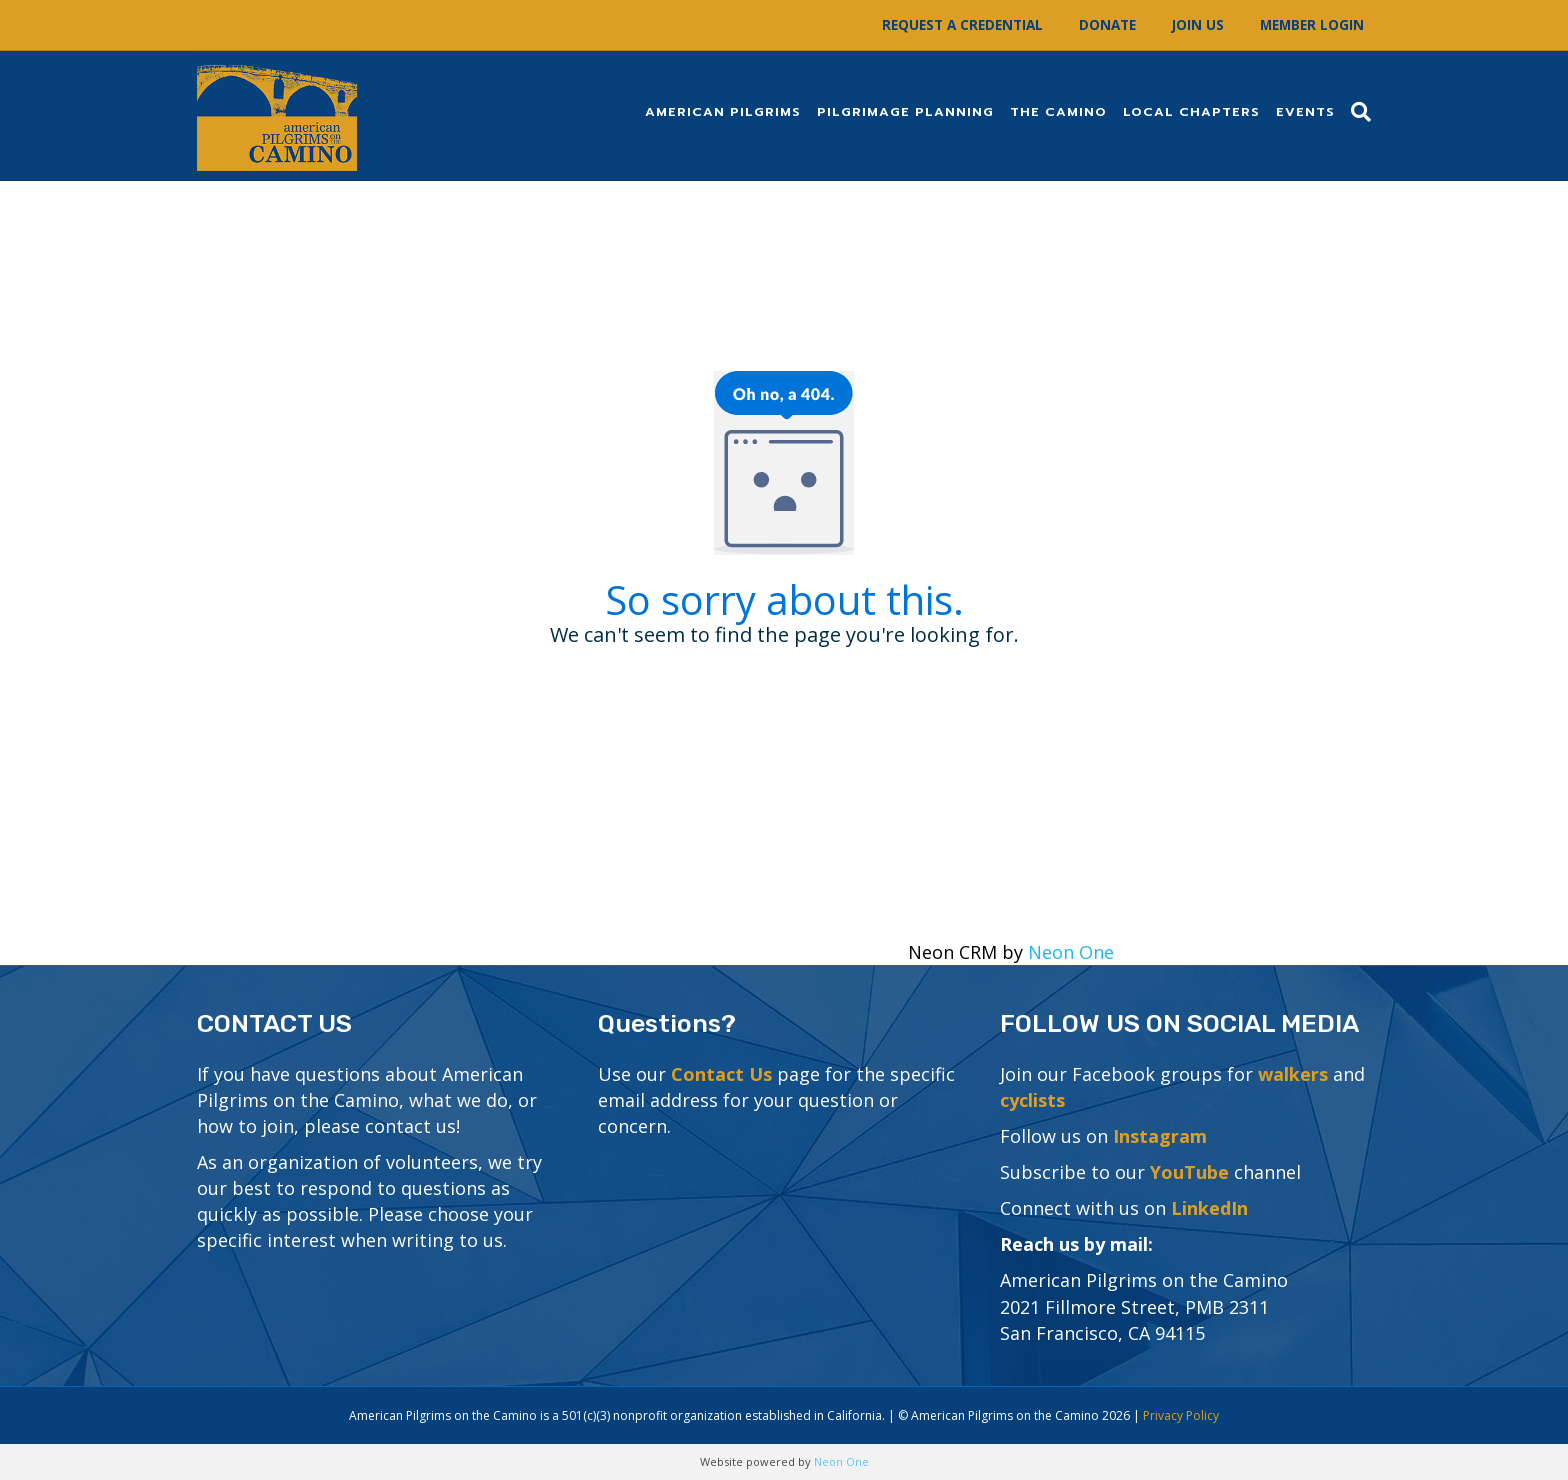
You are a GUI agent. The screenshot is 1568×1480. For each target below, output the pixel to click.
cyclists (1032, 1100)
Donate (1107, 25)
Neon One (1071, 952)
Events (1305, 111)
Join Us (1198, 25)
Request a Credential (962, 25)
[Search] (1357, 112)
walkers (1293, 1074)
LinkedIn (1209, 1208)
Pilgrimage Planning (905, 111)
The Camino (1058, 111)
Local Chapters (1191, 111)
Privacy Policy (1181, 1415)
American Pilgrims (723, 111)
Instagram (1160, 1136)
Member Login (1312, 25)
